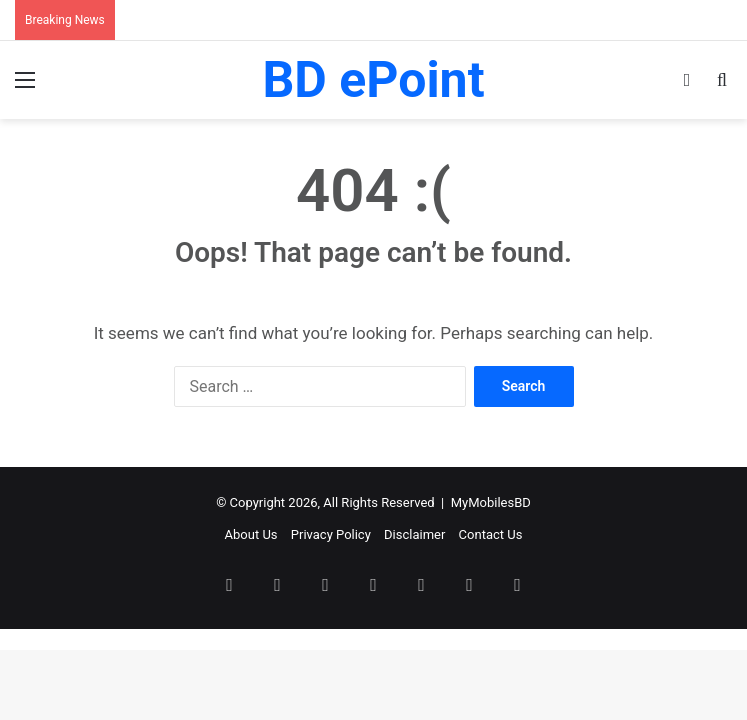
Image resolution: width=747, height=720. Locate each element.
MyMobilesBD (491, 502)
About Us (251, 534)
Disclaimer (414, 534)
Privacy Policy (331, 534)
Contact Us (491, 534)
